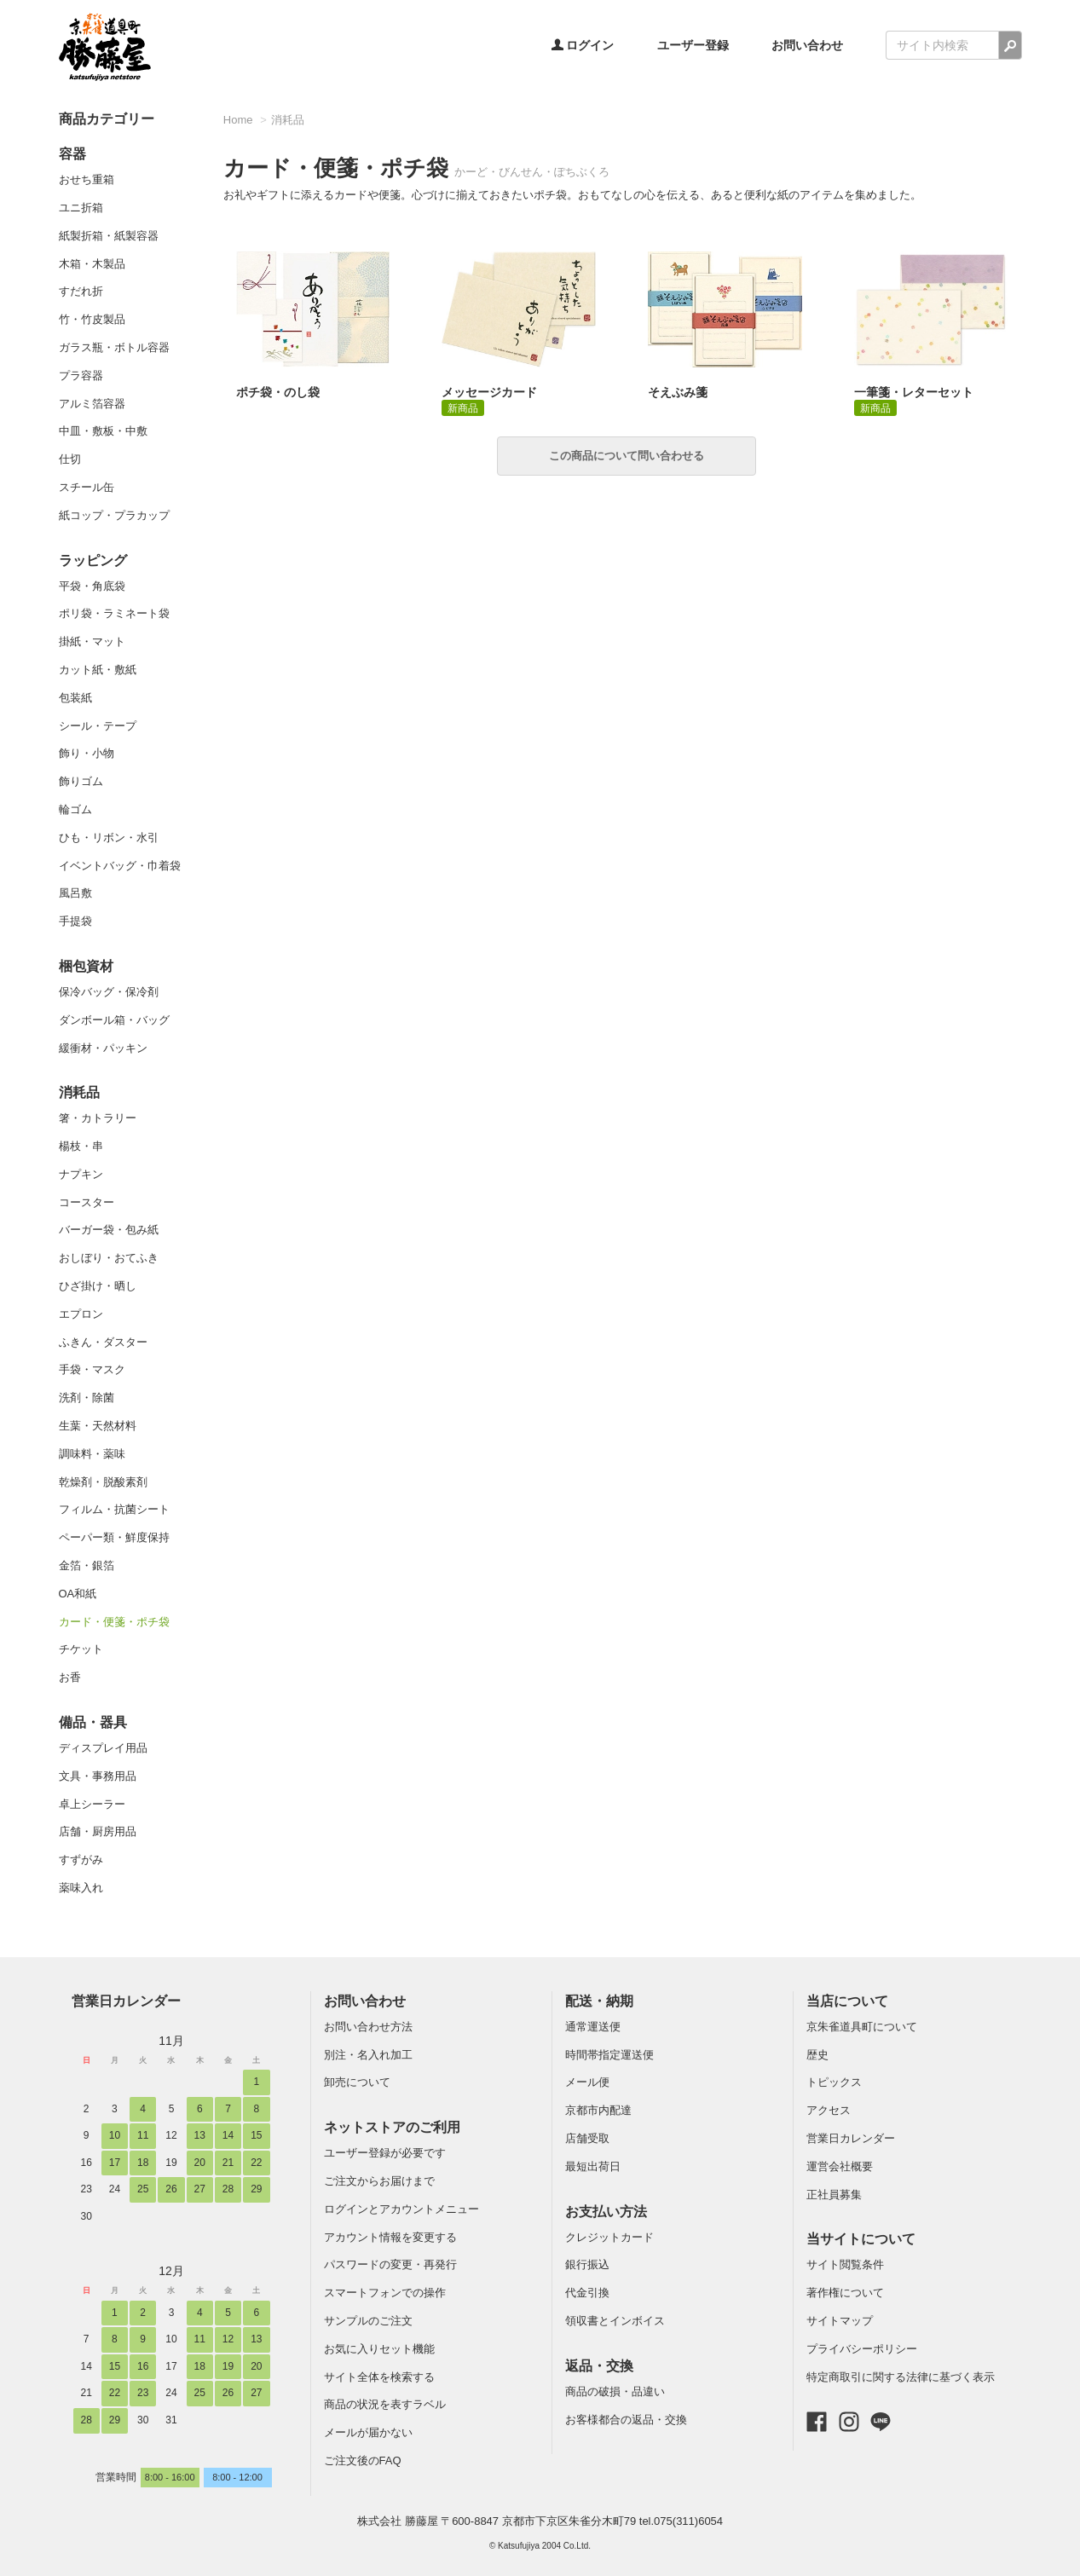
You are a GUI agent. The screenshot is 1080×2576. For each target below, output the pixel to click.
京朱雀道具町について (861, 2026)
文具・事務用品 (97, 1776)
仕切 (70, 459)
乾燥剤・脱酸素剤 (103, 1482)
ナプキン (81, 1174)
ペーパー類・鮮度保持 (114, 1537)
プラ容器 (81, 375)
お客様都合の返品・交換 (626, 2419)
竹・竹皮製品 (92, 319)
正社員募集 (834, 2194)
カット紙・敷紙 (97, 669)
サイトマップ (839, 2320)
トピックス (834, 2082)
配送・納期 (599, 2001)
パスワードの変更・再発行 (390, 2264)
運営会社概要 (839, 2166)
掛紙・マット (92, 641)
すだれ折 (81, 291)
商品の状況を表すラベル (385, 2404)
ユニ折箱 (81, 207)
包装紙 (75, 697)
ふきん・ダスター (103, 1342)
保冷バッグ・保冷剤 (109, 991)
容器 (72, 154)
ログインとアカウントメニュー (401, 2209)
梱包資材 (86, 966)
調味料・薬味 (92, 1453)
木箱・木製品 (92, 263)
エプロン (81, 1314)
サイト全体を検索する (379, 2377)
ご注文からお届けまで (379, 2181)
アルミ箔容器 (92, 403)
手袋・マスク (92, 1369)
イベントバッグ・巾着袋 (120, 865)
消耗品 (79, 1092)
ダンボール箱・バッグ (114, 1020)
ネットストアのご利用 (392, 2127)
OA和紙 (78, 1593)
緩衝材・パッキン (103, 1048)
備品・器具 (93, 1722)
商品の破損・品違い (615, 2391)
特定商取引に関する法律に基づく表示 (900, 2377)
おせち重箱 (86, 179)
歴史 (817, 2054)
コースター (86, 1202)
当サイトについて (860, 2239)
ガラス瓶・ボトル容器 (114, 347)
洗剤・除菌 (86, 1397)
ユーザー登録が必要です (385, 2152)
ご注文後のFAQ (362, 2460)
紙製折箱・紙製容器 (109, 235)
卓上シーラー (92, 1804)
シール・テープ (97, 725)
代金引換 (587, 2292)
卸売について (357, 2082)
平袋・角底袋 (92, 586)
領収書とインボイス (615, 2320)
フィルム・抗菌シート (114, 1509)
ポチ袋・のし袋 (278, 392)
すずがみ (81, 1859)
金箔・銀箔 (86, 1565)
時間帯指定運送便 (609, 2054)
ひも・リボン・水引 (109, 837)
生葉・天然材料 (97, 1425)
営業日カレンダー (126, 2001)
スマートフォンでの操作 (385, 2292)
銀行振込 (587, 2264)
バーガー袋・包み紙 (109, 1229)
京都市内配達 (598, 2110)
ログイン (583, 45)
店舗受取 (587, 2138)
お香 (70, 1677)
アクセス (828, 2110)
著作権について (845, 2292)
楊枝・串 (81, 1146)
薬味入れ (81, 1887)
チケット (81, 1649)
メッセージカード (489, 392)
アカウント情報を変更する (390, 2237)
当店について (847, 2001)
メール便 (587, 2082)
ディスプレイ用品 (103, 1747)
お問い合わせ (807, 45)
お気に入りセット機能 (379, 2348)
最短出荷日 (593, 2166)
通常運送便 (593, 2026)
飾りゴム (81, 781)
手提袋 (75, 921)
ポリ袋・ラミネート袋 (114, 613)
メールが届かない (368, 2432)
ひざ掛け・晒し (97, 1285)
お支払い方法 (606, 2211)
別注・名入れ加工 (368, 2054)
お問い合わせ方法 (368, 2026)
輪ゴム (75, 809)
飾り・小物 (86, 753)
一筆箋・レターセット (913, 392)
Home (238, 119)
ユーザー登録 (693, 45)
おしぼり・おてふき (109, 1257)
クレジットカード (609, 2237)
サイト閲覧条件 (845, 2264)
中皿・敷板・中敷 (103, 431)
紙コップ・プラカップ (114, 515)
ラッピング (93, 560)
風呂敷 (75, 893)
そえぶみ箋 (677, 392)
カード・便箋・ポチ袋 (114, 1621)
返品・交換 (599, 2366)
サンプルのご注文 (368, 2320)
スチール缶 (86, 487)
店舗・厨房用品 (97, 1831)
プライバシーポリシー (861, 2348)
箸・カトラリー (97, 1118)
